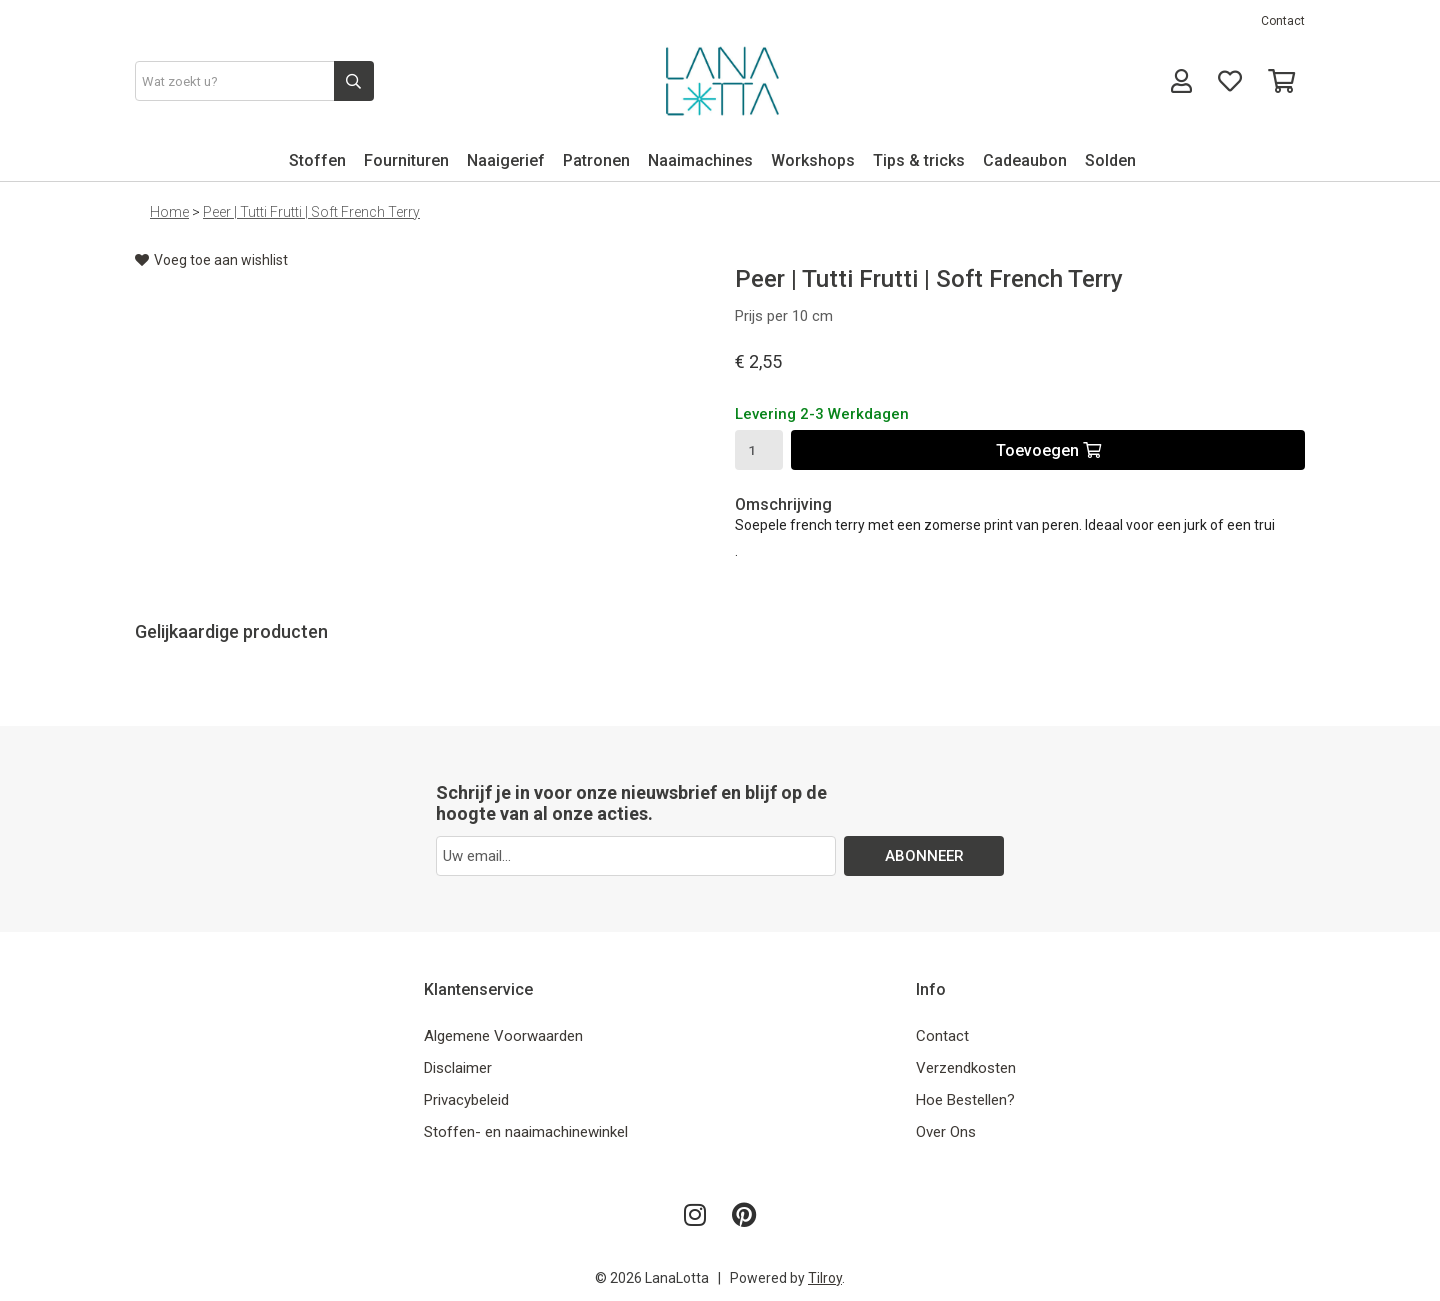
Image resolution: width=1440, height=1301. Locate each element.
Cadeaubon (1025, 160)
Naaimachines (700, 160)
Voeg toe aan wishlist (211, 260)
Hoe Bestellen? (965, 1100)
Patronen (596, 160)
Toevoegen (1048, 450)
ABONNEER (924, 856)
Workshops (813, 160)
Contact (1283, 21)
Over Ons (946, 1132)
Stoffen (317, 160)
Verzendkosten (966, 1068)
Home (169, 212)
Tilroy (825, 1278)
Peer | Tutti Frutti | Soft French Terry (311, 212)
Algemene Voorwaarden (503, 1036)
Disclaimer (458, 1068)
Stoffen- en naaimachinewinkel (526, 1132)
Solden (1110, 160)
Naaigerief (506, 160)
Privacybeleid (466, 1100)
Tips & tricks (919, 160)
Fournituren (406, 160)
